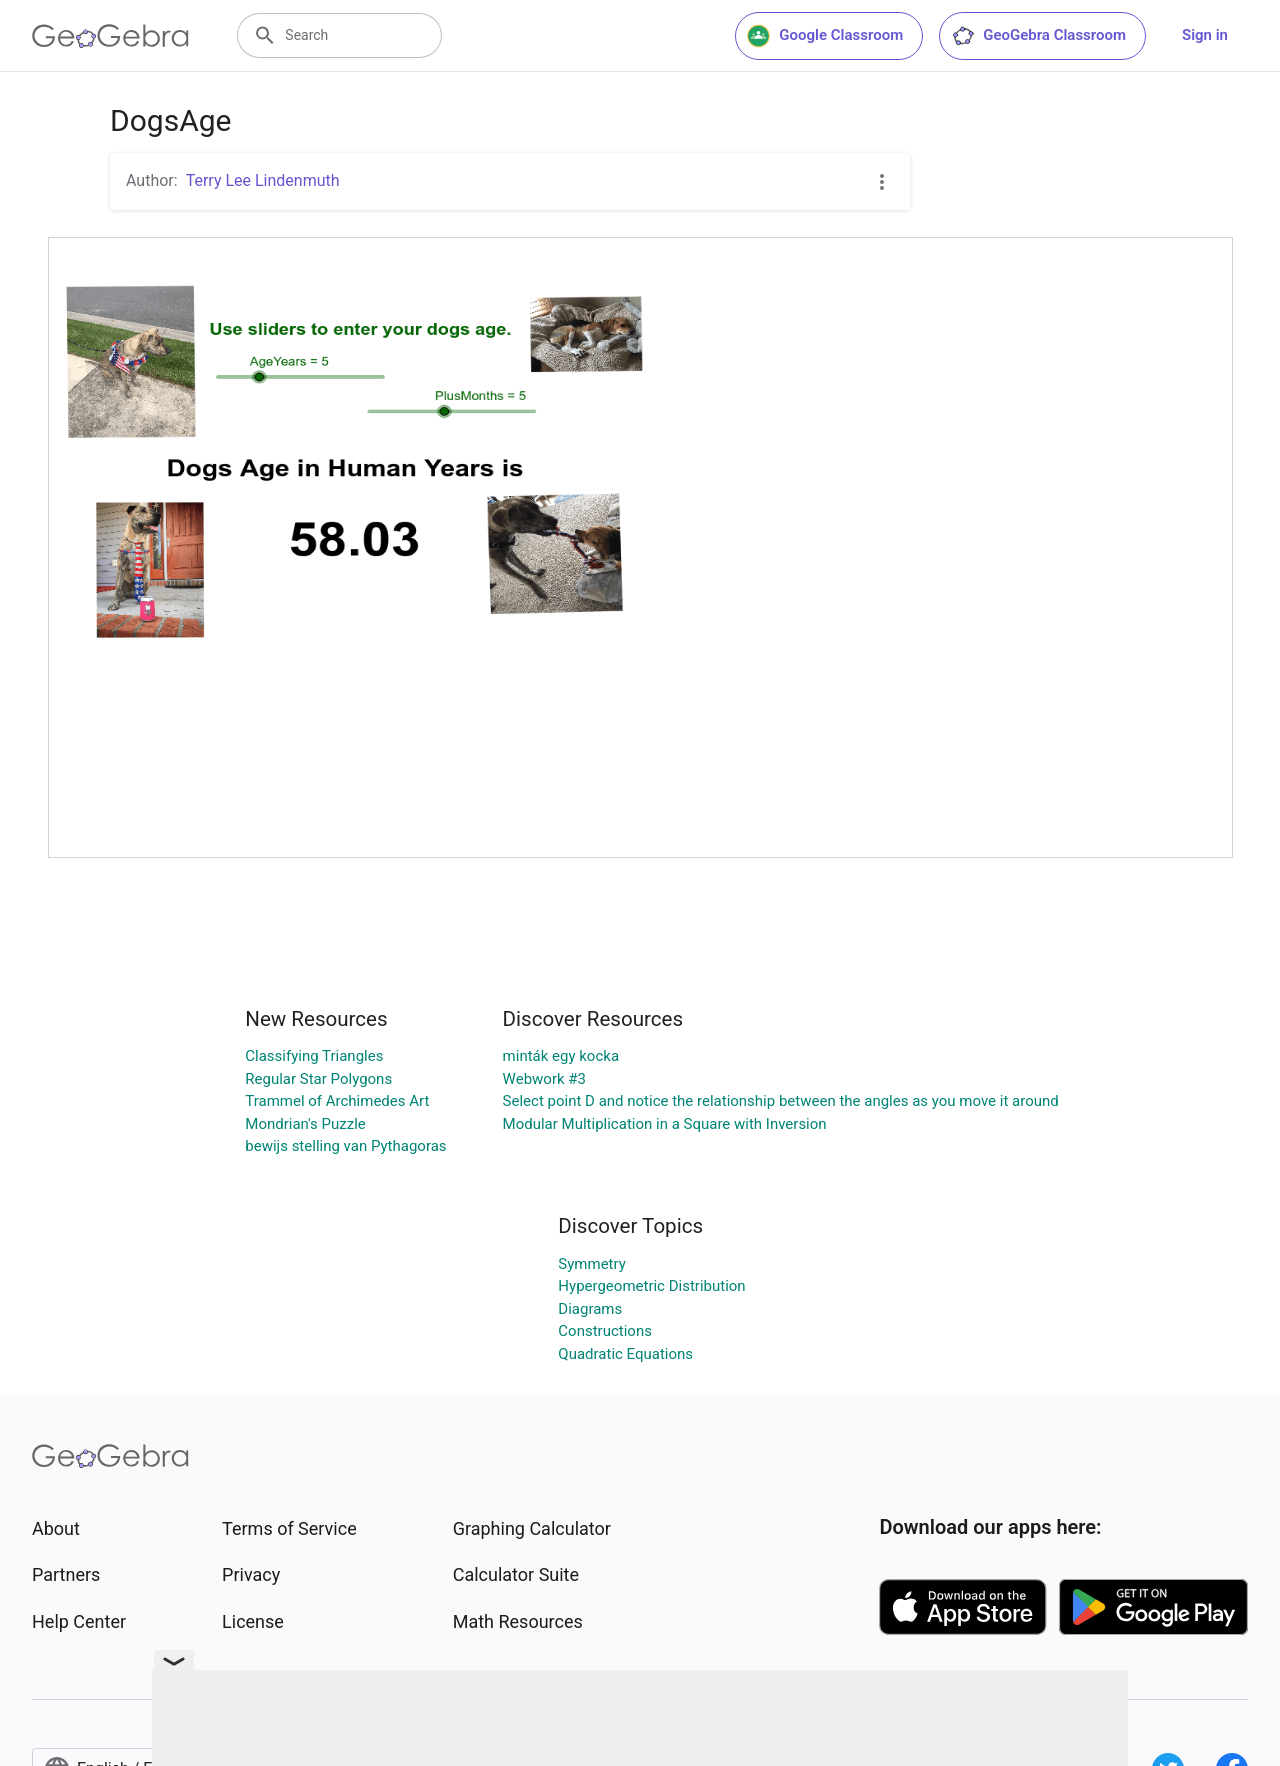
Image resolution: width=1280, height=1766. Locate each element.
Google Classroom (825, 36)
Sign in (1205, 35)
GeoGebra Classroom (1038, 36)
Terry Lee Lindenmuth (263, 180)
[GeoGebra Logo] (110, 36)
